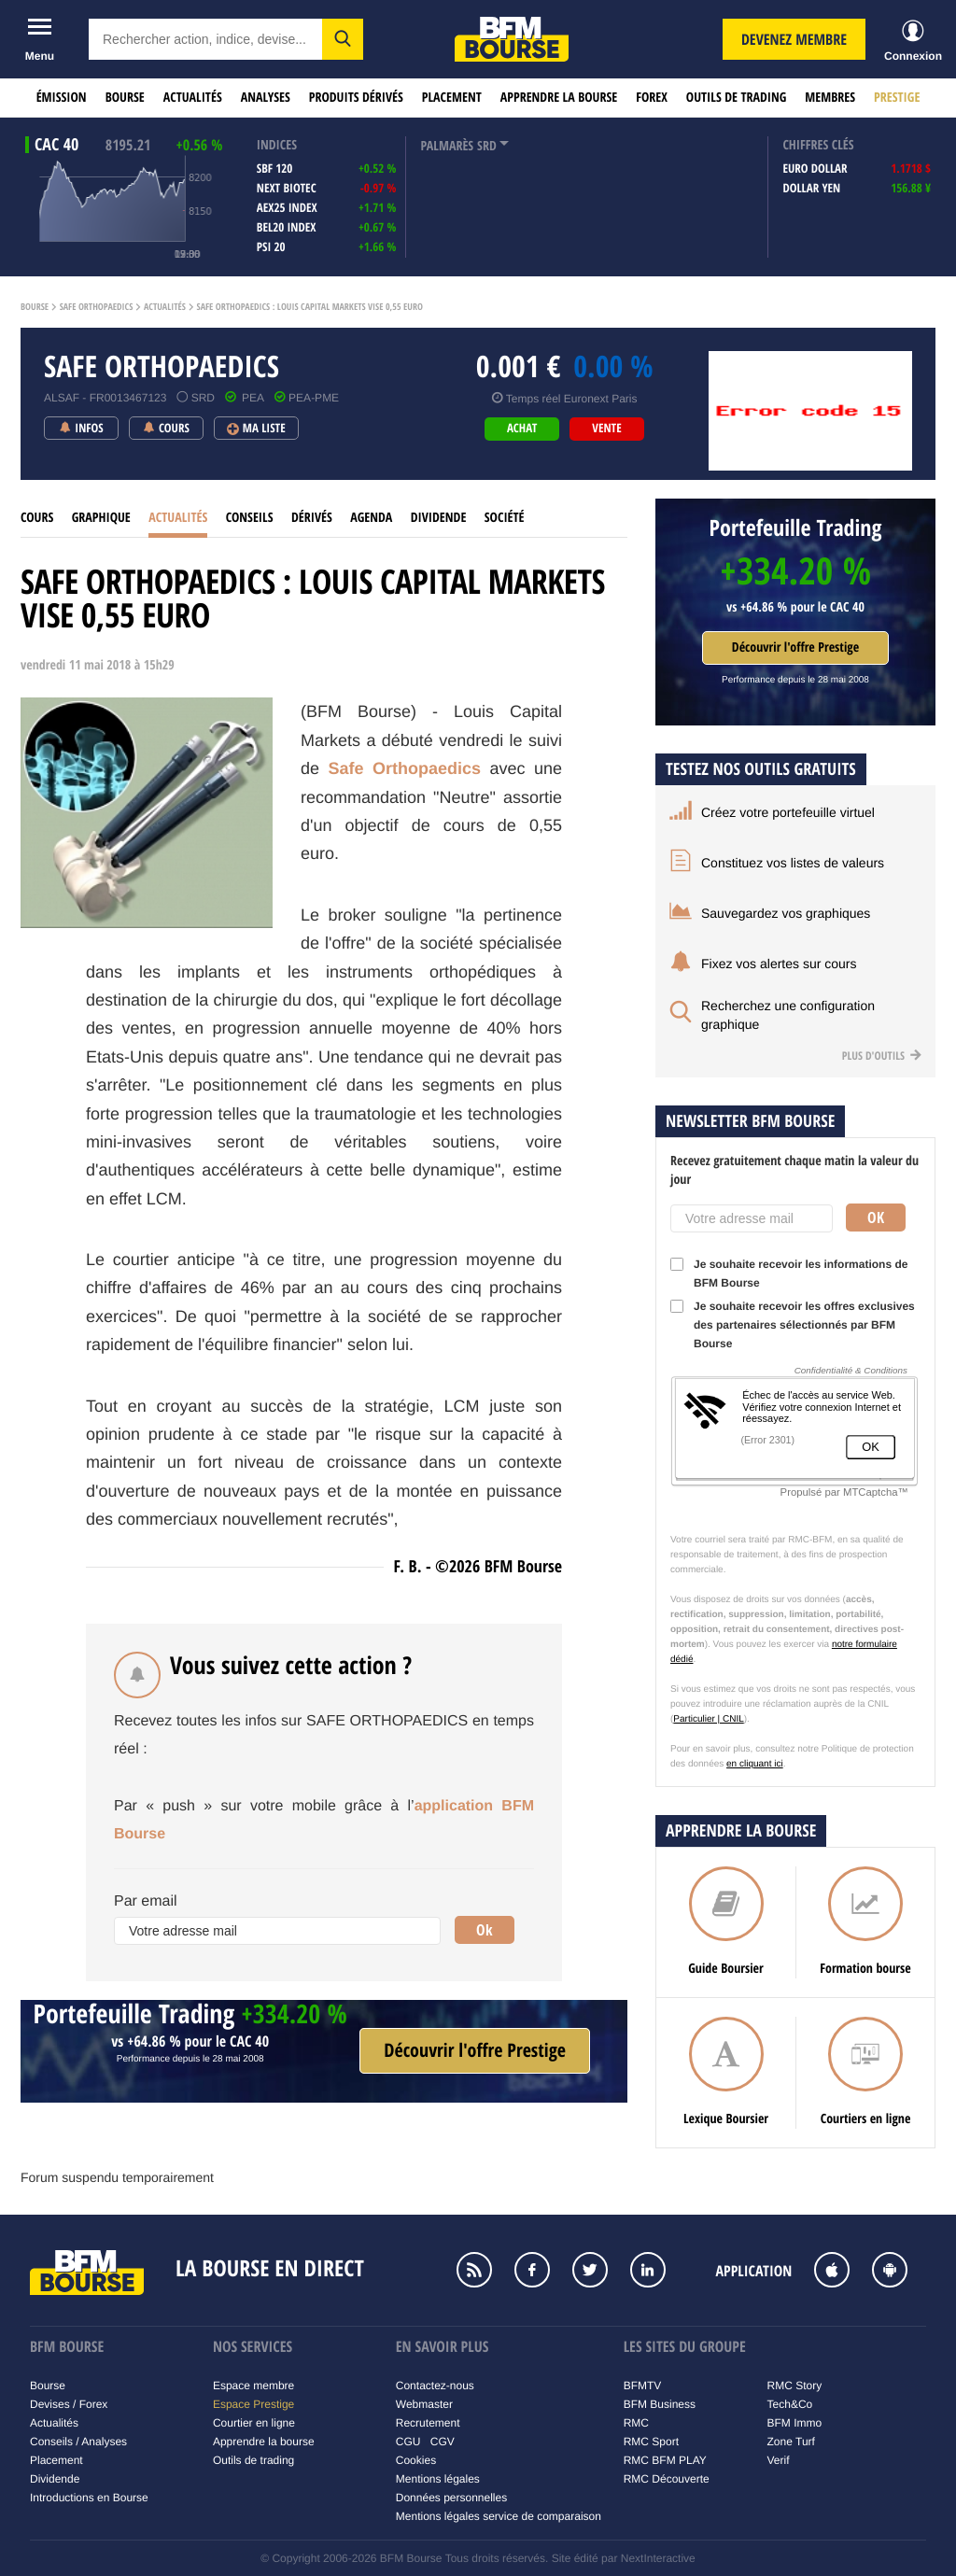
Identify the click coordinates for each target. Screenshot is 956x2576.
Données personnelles (451, 2497)
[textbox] (205, 39)
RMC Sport (651, 2441)
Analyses (265, 97)
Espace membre (253, 2385)
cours (37, 518)
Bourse (125, 97)
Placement (452, 97)
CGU (408, 2441)
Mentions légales (438, 2478)
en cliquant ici (754, 1764)
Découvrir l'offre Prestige (795, 647)
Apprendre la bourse (558, 97)
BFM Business (660, 2404)
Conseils (250, 518)
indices (277, 145)
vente (606, 428)
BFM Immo (794, 2422)
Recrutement (428, 2422)
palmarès (446, 146)
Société (505, 518)
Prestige (897, 97)
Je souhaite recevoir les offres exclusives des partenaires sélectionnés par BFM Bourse (792, 1325)
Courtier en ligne (254, 2422)
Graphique (101, 518)
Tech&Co (790, 2404)
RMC (636, 2422)
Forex (652, 97)
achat (522, 428)
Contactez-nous (435, 2385)
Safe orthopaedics (97, 307)
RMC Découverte (667, 2478)
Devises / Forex (68, 2404)
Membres (830, 97)
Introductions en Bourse (89, 2497)
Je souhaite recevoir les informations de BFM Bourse (788, 1273)
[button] (342, 39)
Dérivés (311, 518)
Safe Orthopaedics (405, 768)
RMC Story (794, 2385)
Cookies (416, 2460)
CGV (442, 2441)
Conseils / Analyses (78, 2441)
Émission (61, 97)
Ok (484, 1930)
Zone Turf (791, 2441)
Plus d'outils (881, 1055)
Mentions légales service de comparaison (498, 2516)
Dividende (439, 518)
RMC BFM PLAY (665, 2460)
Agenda (371, 518)
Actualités (192, 97)
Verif (778, 2460)
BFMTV (643, 2385)
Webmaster (424, 2404)
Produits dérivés (356, 97)
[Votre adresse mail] (277, 1931)
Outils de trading (736, 97)
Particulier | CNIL (708, 1719)
